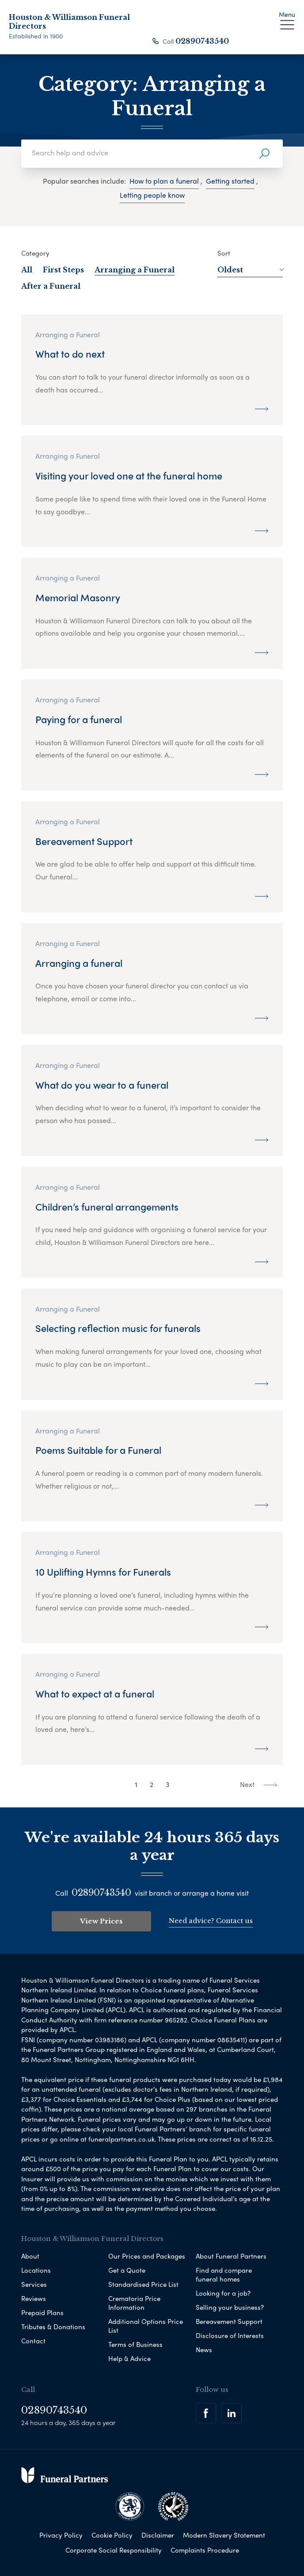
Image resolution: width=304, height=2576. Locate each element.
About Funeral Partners (231, 2255)
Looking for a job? (223, 2292)
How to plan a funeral (164, 181)
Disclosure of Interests (230, 2334)
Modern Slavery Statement (224, 2533)
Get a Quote (126, 2269)
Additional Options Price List (145, 2325)
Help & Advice (129, 2357)
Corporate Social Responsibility (113, 2548)
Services (34, 2283)
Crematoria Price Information (134, 2302)
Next (258, 1784)
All (26, 269)
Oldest (250, 269)
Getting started (230, 181)
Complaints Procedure (205, 2548)
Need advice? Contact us (211, 1920)
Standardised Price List (143, 2283)
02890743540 (202, 41)
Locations (36, 2269)
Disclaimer (157, 2533)
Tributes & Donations (53, 2326)
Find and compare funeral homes (224, 2273)
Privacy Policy (61, 2533)
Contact (33, 2340)
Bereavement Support (229, 2320)
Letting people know (152, 195)
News (204, 2348)
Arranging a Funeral (135, 269)
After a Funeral (50, 286)
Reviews (33, 2297)
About (30, 2255)
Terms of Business (135, 2343)
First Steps (63, 269)
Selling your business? (230, 2306)
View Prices (101, 1921)
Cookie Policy (112, 2533)
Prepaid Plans (42, 2311)
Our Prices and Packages (146, 2255)
